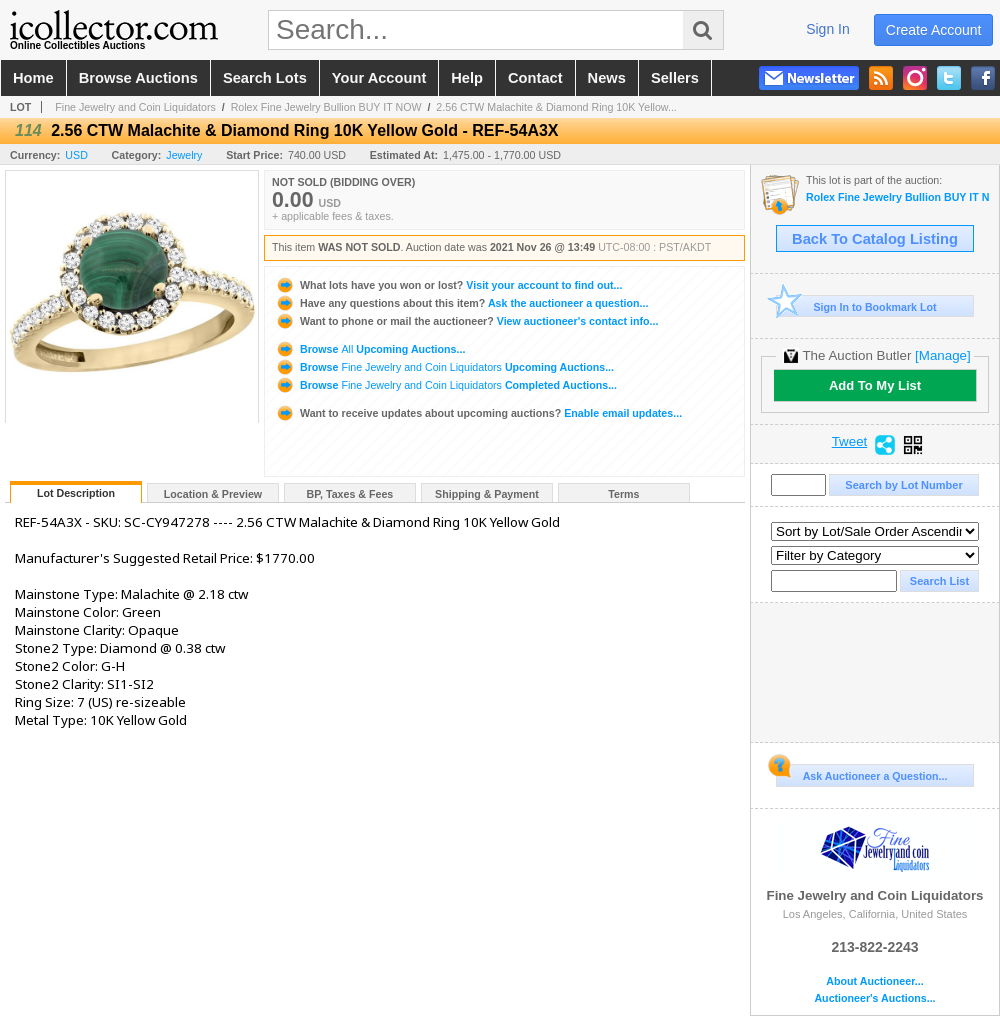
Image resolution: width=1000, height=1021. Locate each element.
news (607, 78)
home (33, 78)
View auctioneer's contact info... (466, 321)
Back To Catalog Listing (875, 239)
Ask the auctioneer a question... (461, 303)
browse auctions (138, 78)
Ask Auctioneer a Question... (861, 773)
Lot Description (76, 493)
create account (934, 30)
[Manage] (942, 355)
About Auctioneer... (874, 981)
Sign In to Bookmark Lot (856, 306)
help (467, 78)
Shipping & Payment (487, 494)
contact (535, 78)
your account (379, 78)
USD (76, 155)
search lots (265, 78)
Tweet (850, 442)
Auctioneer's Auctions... (874, 998)
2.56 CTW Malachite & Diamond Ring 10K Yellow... (556, 107)
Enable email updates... (478, 413)
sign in (828, 29)
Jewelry (184, 155)
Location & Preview (213, 494)
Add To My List (875, 385)
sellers (675, 78)
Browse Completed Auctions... (446, 385)
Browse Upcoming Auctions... (370, 349)
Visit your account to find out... (448, 285)
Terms (623, 494)
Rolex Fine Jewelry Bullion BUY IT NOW (326, 107)
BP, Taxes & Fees (350, 494)
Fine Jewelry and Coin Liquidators (135, 107)
